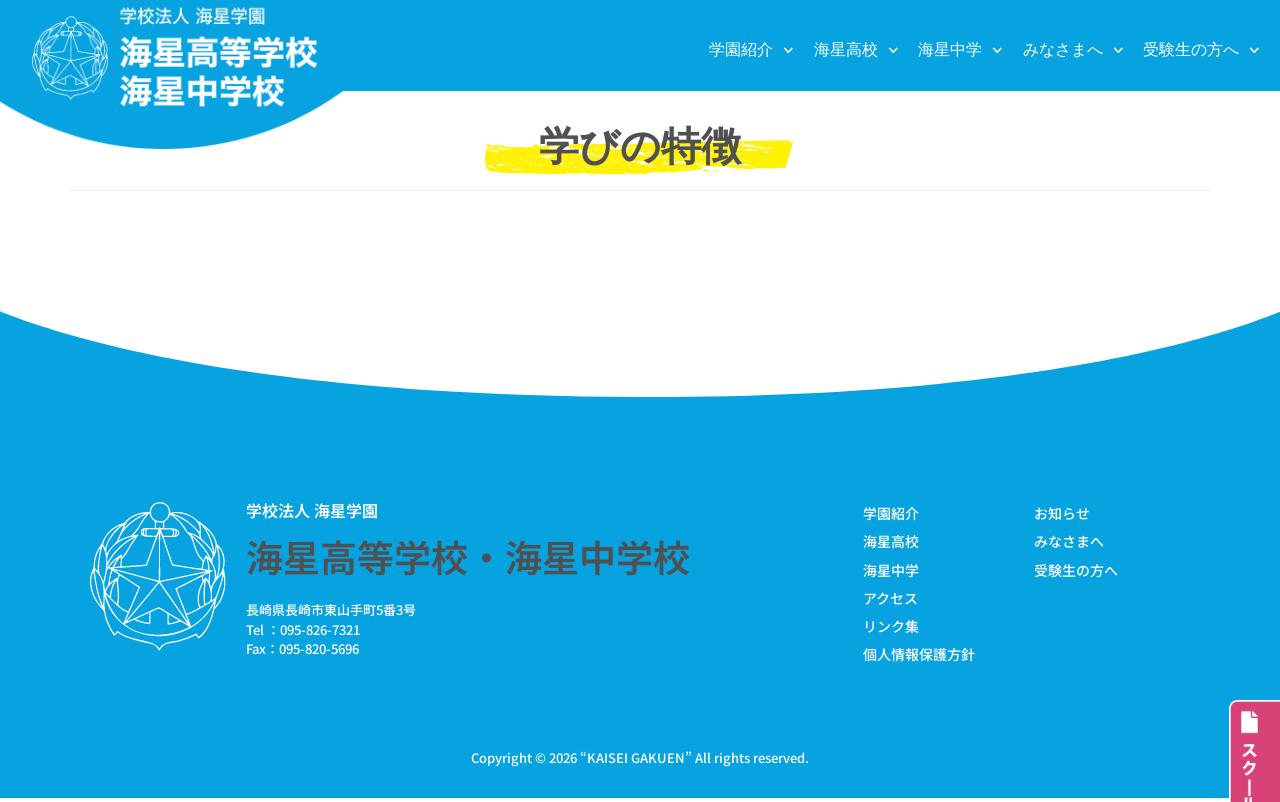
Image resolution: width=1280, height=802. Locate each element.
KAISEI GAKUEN (636, 760)
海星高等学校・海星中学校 (468, 556)
